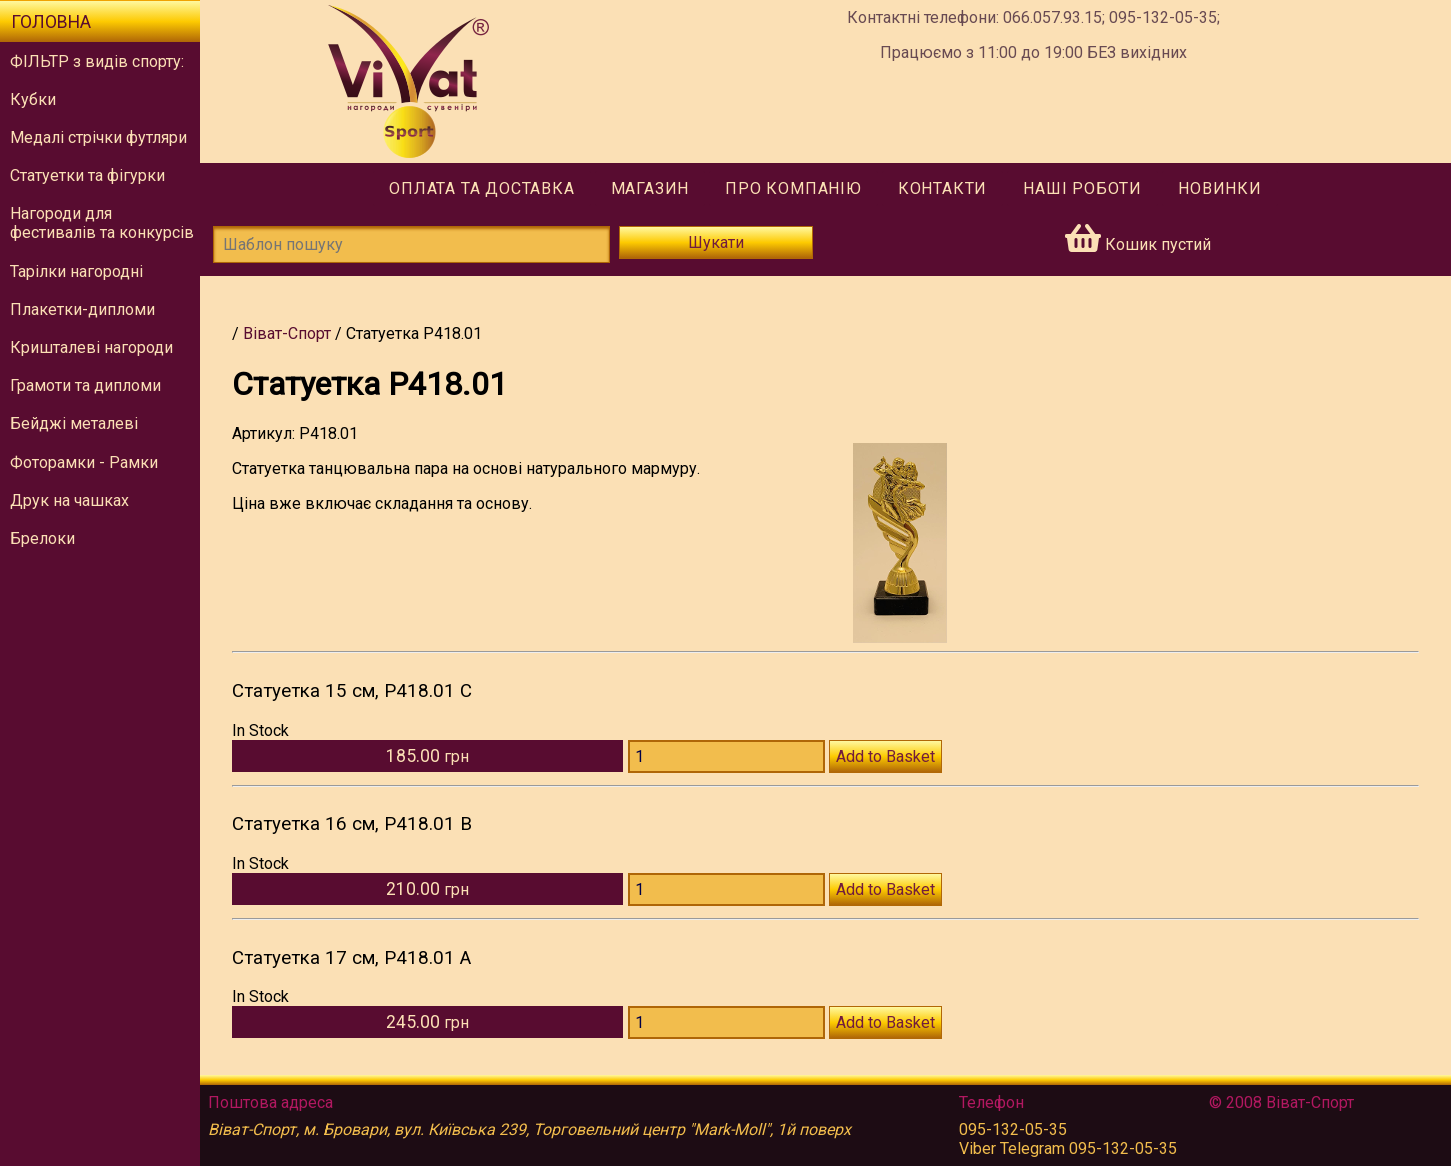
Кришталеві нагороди (91, 347)
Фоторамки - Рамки (84, 462)
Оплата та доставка (481, 188)
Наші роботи (1082, 188)
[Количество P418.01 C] (726, 756)
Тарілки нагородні (76, 271)
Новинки (1220, 188)
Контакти (942, 188)
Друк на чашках (69, 500)
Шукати (716, 242)
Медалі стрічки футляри (98, 137)
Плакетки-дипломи (82, 309)
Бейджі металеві (74, 423)
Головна (51, 22)
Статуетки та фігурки (87, 175)
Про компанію (793, 188)
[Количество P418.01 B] (726, 889)
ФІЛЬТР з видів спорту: (97, 61)
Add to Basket (885, 756)
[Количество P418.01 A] (726, 1022)
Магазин (650, 188)
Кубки (33, 99)
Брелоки (42, 538)
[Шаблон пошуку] (411, 244)
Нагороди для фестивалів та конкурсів (102, 223)
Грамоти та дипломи (85, 385)
